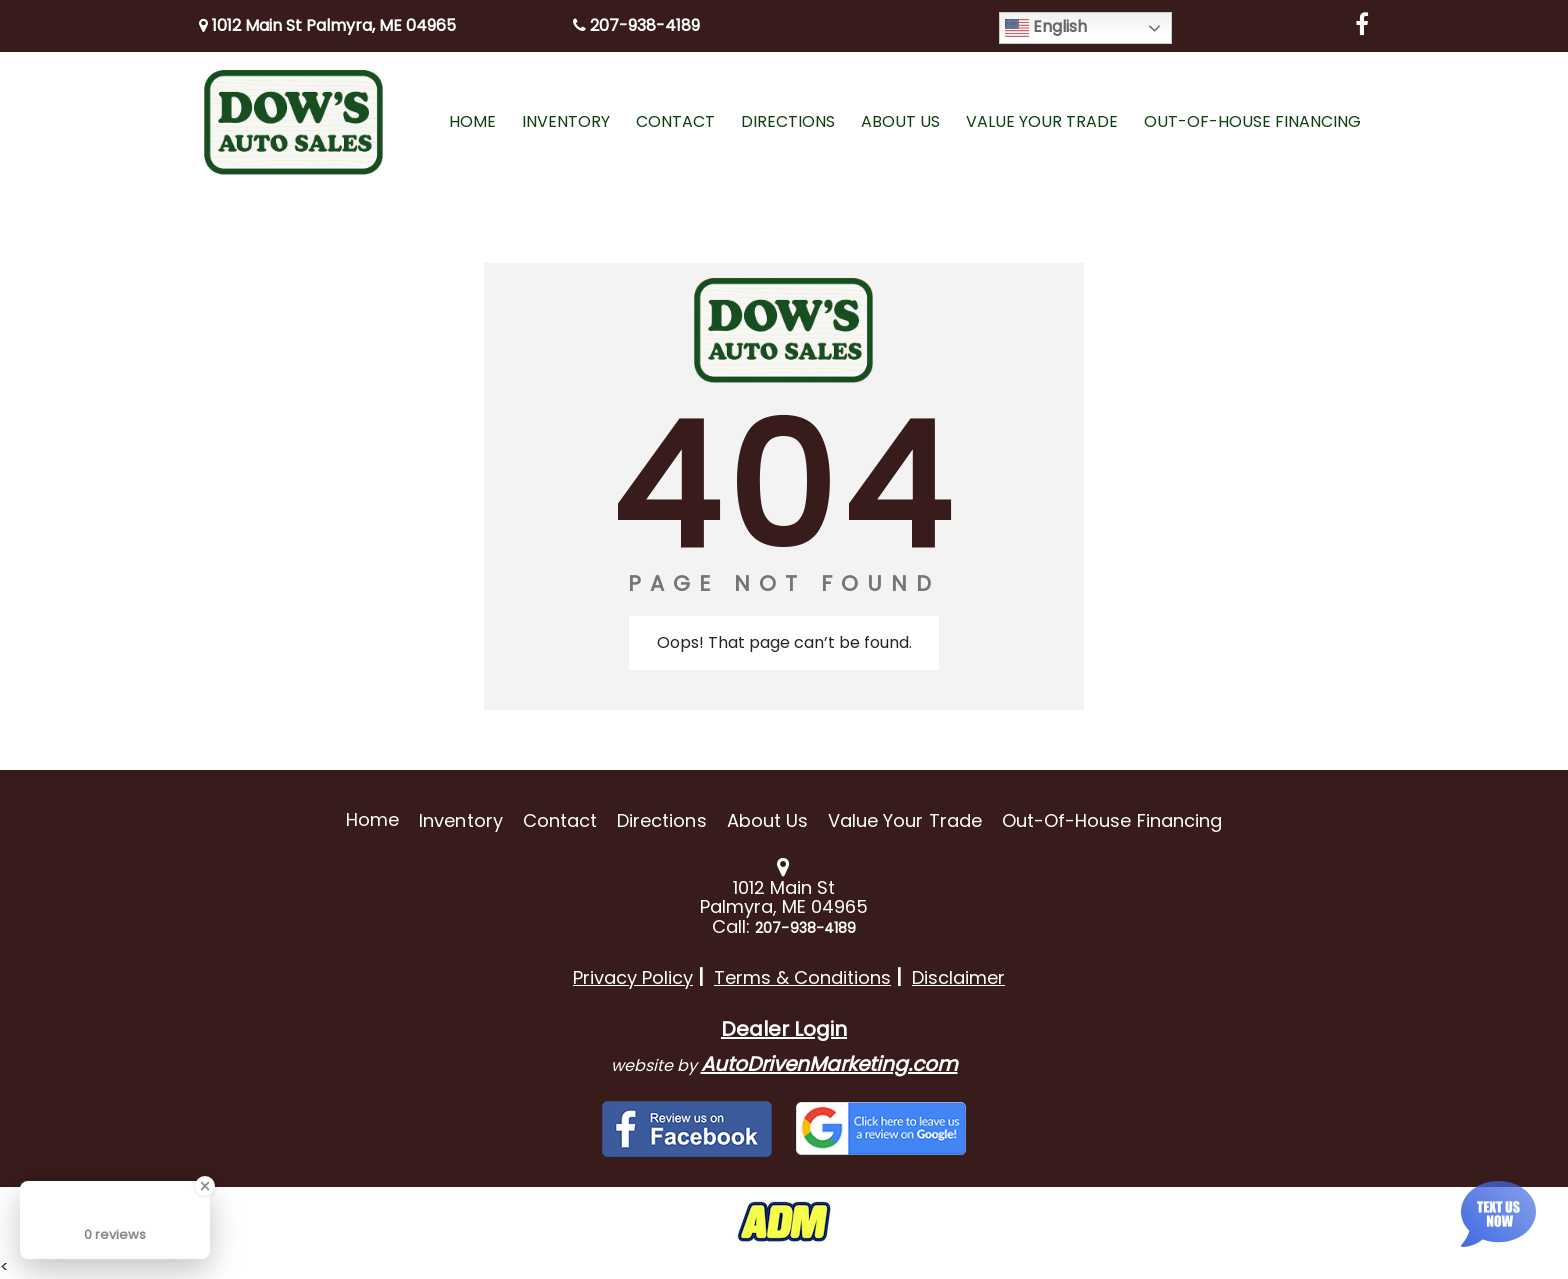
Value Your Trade (905, 820)
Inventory (460, 820)
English (1046, 27)
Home (372, 819)
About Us (767, 820)
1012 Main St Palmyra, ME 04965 (327, 25)
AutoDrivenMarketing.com (829, 1064)
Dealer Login (784, 1029)
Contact (560, 820)
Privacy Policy (633, 977)
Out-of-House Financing (1112, 820)
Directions (662, 820)
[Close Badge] (205, 1186)
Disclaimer (958, 977)
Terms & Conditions (802, 977)
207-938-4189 (636, 25)
